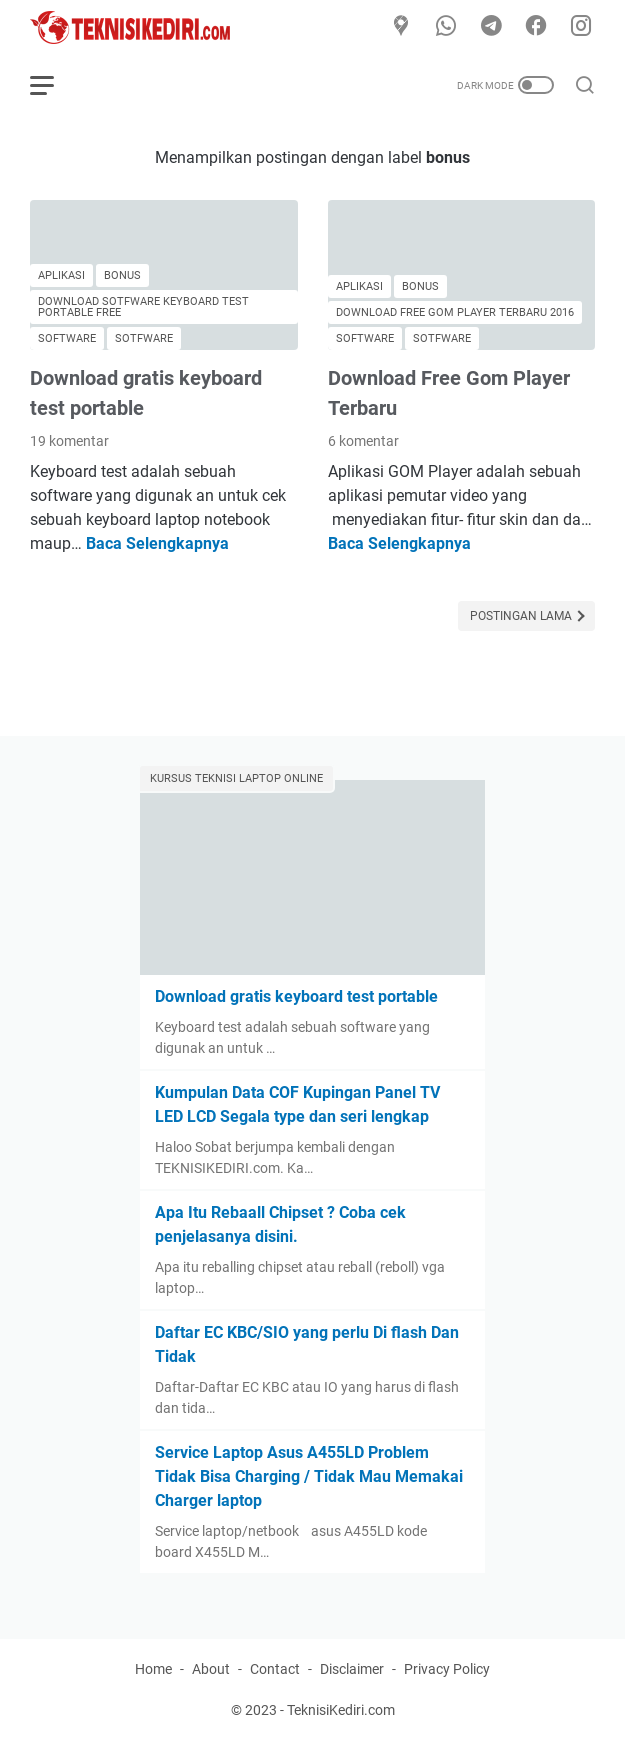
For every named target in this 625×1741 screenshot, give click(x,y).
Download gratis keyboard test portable (296, 996)
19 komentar (69, 441)
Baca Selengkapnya (157, 543)
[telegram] (491, 27)
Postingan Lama (522, 616)
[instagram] (581, 27)
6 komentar (363, 441)
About (211, 1669)
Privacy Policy (447, 1669)
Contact (275, 1669)
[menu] (54, 85)
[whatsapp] (446, 27)
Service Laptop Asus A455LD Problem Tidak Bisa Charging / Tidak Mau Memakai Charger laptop (309, 1476)
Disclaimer (352, 1669)
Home (153, 1669)
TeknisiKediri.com (341, 1710)
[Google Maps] (401, 27)
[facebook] (536, 27)
